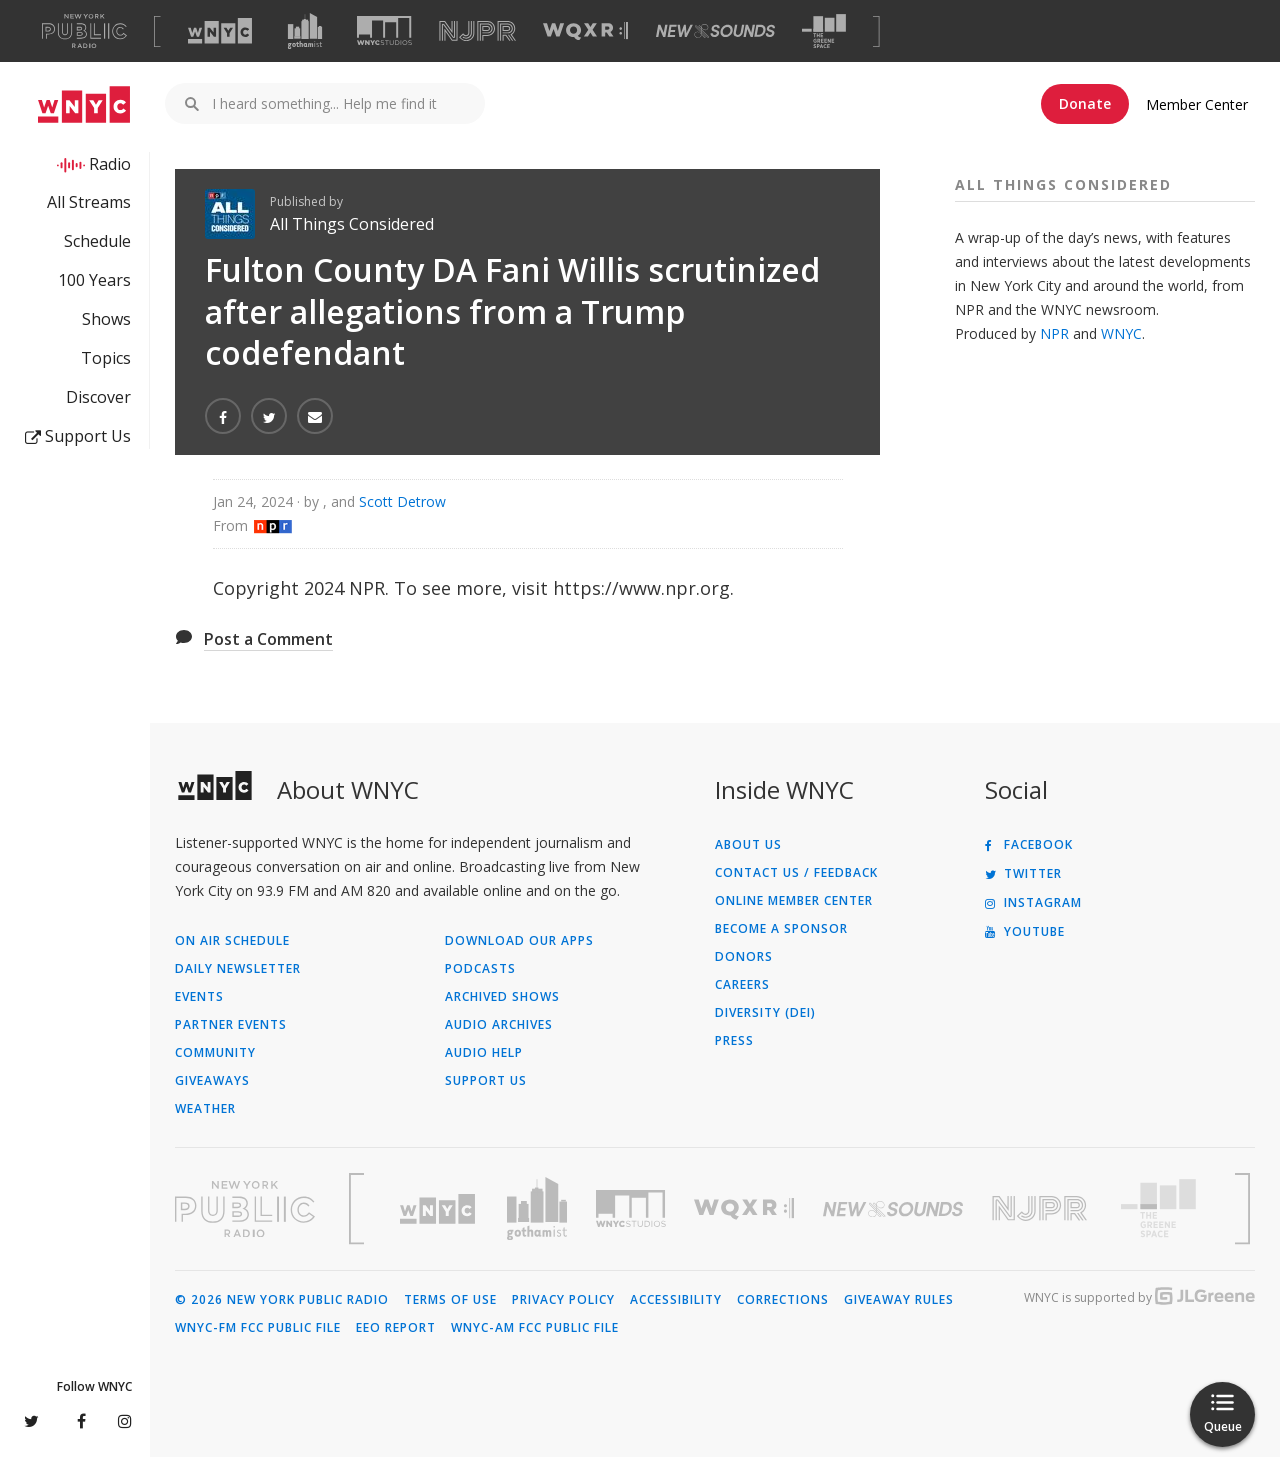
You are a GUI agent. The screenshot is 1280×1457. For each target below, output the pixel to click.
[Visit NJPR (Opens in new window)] (477, 31)
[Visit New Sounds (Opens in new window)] (715, 31)
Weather (205, 1109)
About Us (748, 845)
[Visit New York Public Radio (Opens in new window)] (245, 1209)
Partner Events (231, 1025)
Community (215, 1053)
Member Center (1197, 104)
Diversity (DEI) (765, 1013)
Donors (744, 957)
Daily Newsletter (238, 969)
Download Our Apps (519, 941)
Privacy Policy (563, 1300)
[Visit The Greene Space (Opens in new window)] (824, 31)
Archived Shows (502, 997)
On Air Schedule (232, 941)
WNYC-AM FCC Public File (535, 1328)
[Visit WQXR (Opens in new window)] (585, 31)
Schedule (97, 241)
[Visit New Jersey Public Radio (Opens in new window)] (1042, 1208)
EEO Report (396, 1328)
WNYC (1121, 333)
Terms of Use (450, 1300)
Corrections (783, 1300)
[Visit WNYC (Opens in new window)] (220, 31)
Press (734, 1041)
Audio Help (484, 1053)
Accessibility (676, 1300)
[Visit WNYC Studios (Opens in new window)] (384, 30)
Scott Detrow (402, 501)
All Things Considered (352, 224)
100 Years (94, 280)
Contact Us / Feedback (796, 873)
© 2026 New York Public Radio (282, 1300)
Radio (110, 164)
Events (199, 997)
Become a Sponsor (781, 929)
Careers (742, 985)
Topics (106, 358)
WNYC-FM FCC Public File (258, 1328)
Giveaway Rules (899, 1300)
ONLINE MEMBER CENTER (794, 901)
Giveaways (212, 1081)
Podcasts (480, 969)
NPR (1054, 333)
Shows (106, 319)
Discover (98, 397)
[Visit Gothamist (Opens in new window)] (305, 31)
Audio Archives (499, 1025)
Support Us (78, 436)
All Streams (89, 202)
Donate (1085, 103)
